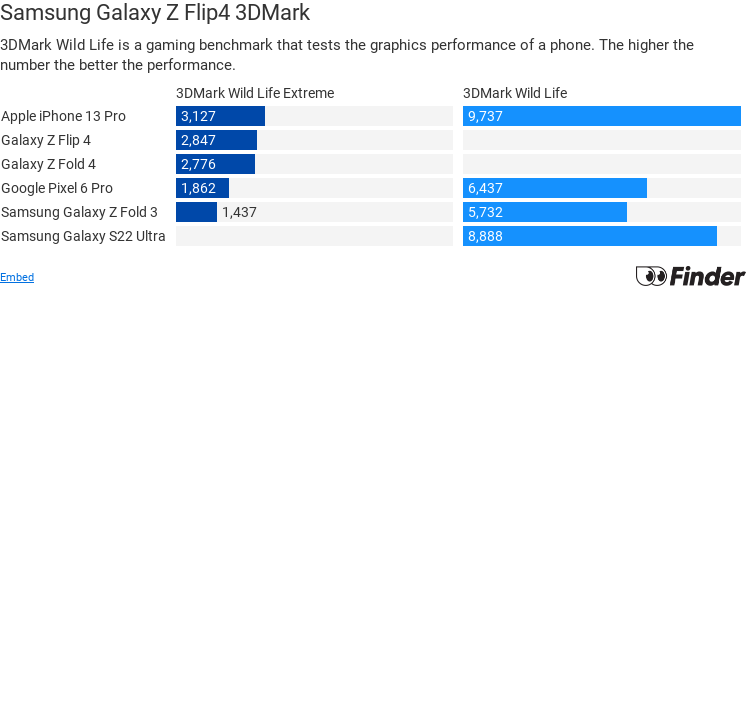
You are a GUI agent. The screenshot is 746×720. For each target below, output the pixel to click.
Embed (17, 277)
